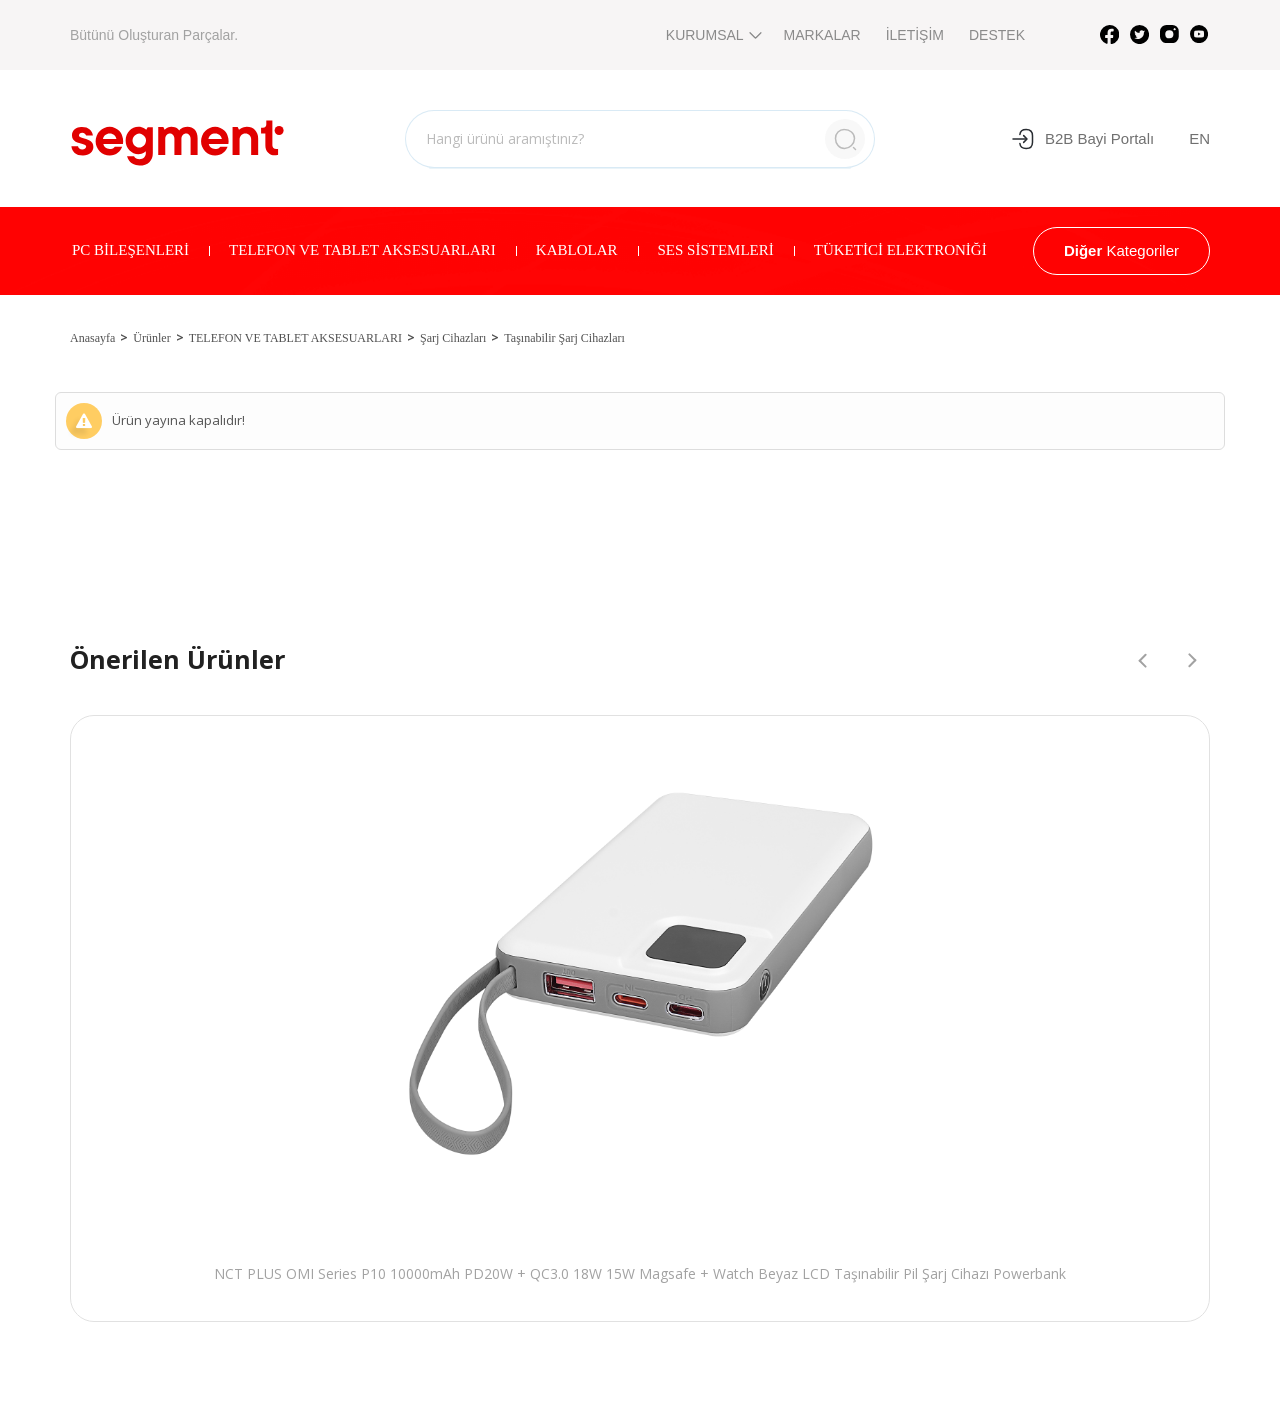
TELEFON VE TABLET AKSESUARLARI (362, 250)
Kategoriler (1121, 250)
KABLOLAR (577, 250)
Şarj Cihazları (453, 338)
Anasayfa (92, 338)
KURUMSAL (712, 35)
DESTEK (997, 35)
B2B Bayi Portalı (1082, 139)
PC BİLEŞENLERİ (130, 250)
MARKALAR (822, 35)
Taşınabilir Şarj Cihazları (564, 338)
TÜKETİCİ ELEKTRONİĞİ (900, 250)
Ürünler (151, 338)
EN (1199, 138)
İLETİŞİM (915, 35)
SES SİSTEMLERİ (716, 250)
